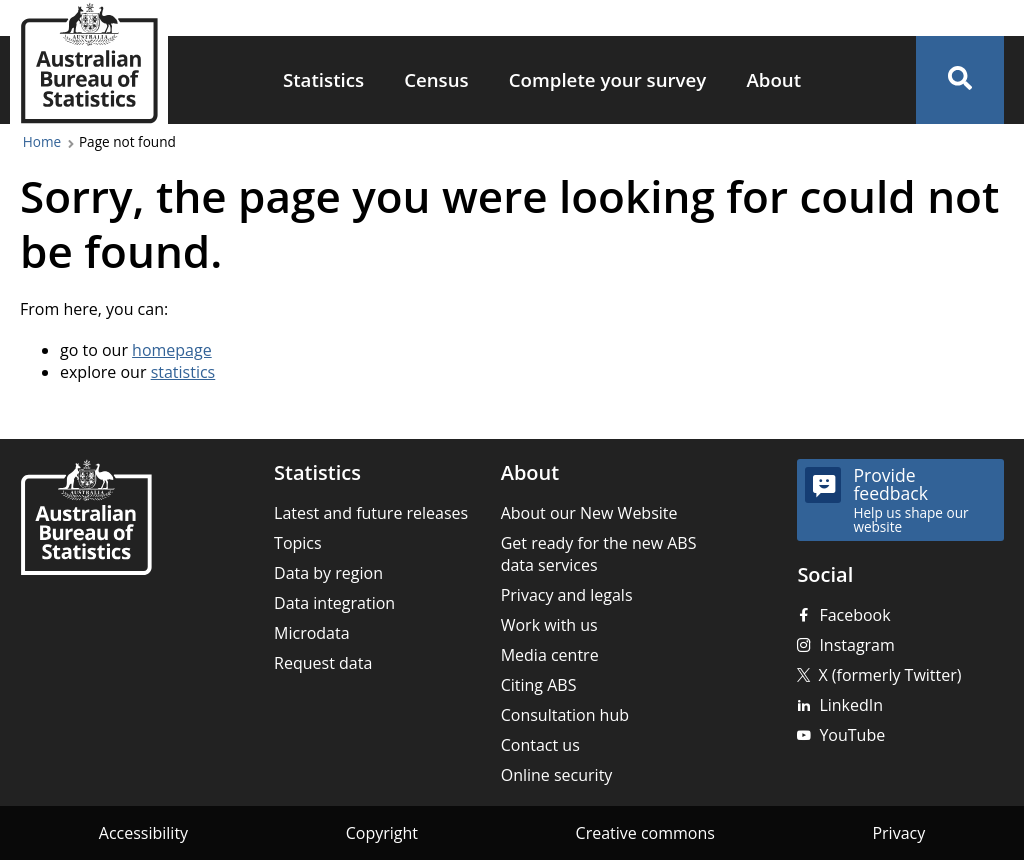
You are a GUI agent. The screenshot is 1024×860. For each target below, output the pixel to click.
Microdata (312, 633)
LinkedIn (851, 705)
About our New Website (589, 513)
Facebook (854, 615)
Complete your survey (608, 79)
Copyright (382, 833)
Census (436, 79)
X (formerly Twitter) (889, 675)
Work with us (549, 625)
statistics (183, 372)
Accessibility (143, 833)
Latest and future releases (371, 513)
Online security (557, 775)
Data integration (334, 603)
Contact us (540, 745)
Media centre (550, 655)
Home (42, 141)
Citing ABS (539, 685)
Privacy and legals (567, 595)
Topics (298, 543)
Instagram (856, 645)
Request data (323, 663)
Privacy (898, 833)
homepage (172, 350)
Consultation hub (565, 715)
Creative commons (645, 833)
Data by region (328, 573)
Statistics (323, 79)
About (773, 79)
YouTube (852, 735)
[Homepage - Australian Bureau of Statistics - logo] (89, 63)
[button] (960, 80)
